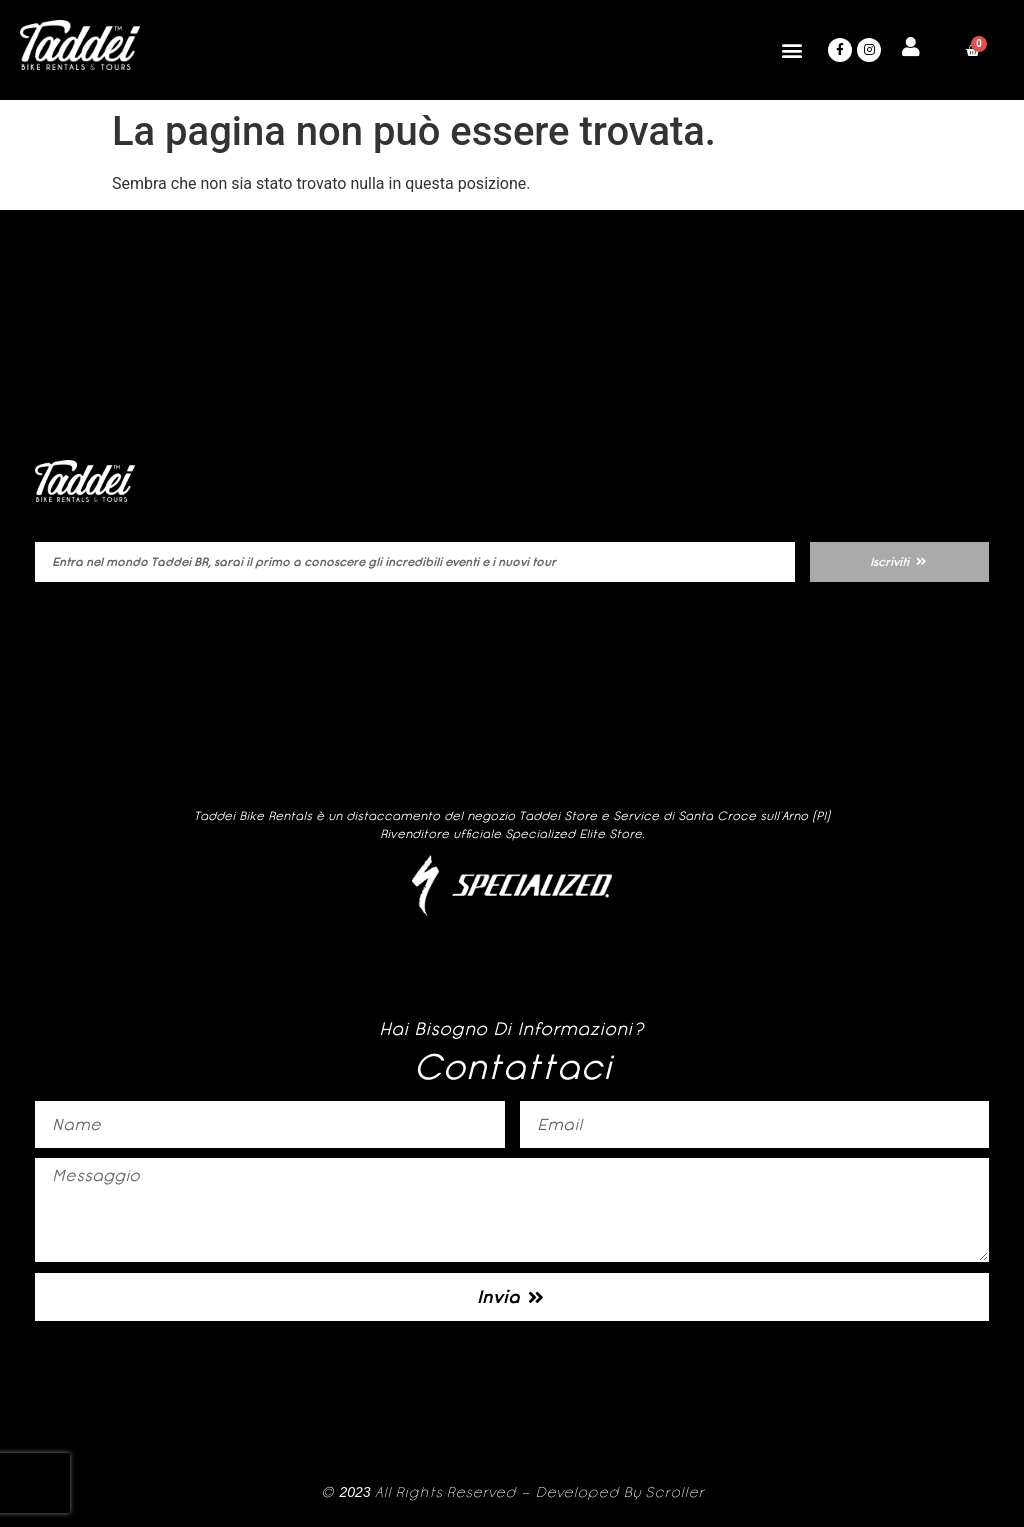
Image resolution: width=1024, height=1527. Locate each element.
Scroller (674, 1492)
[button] (791, 50)
